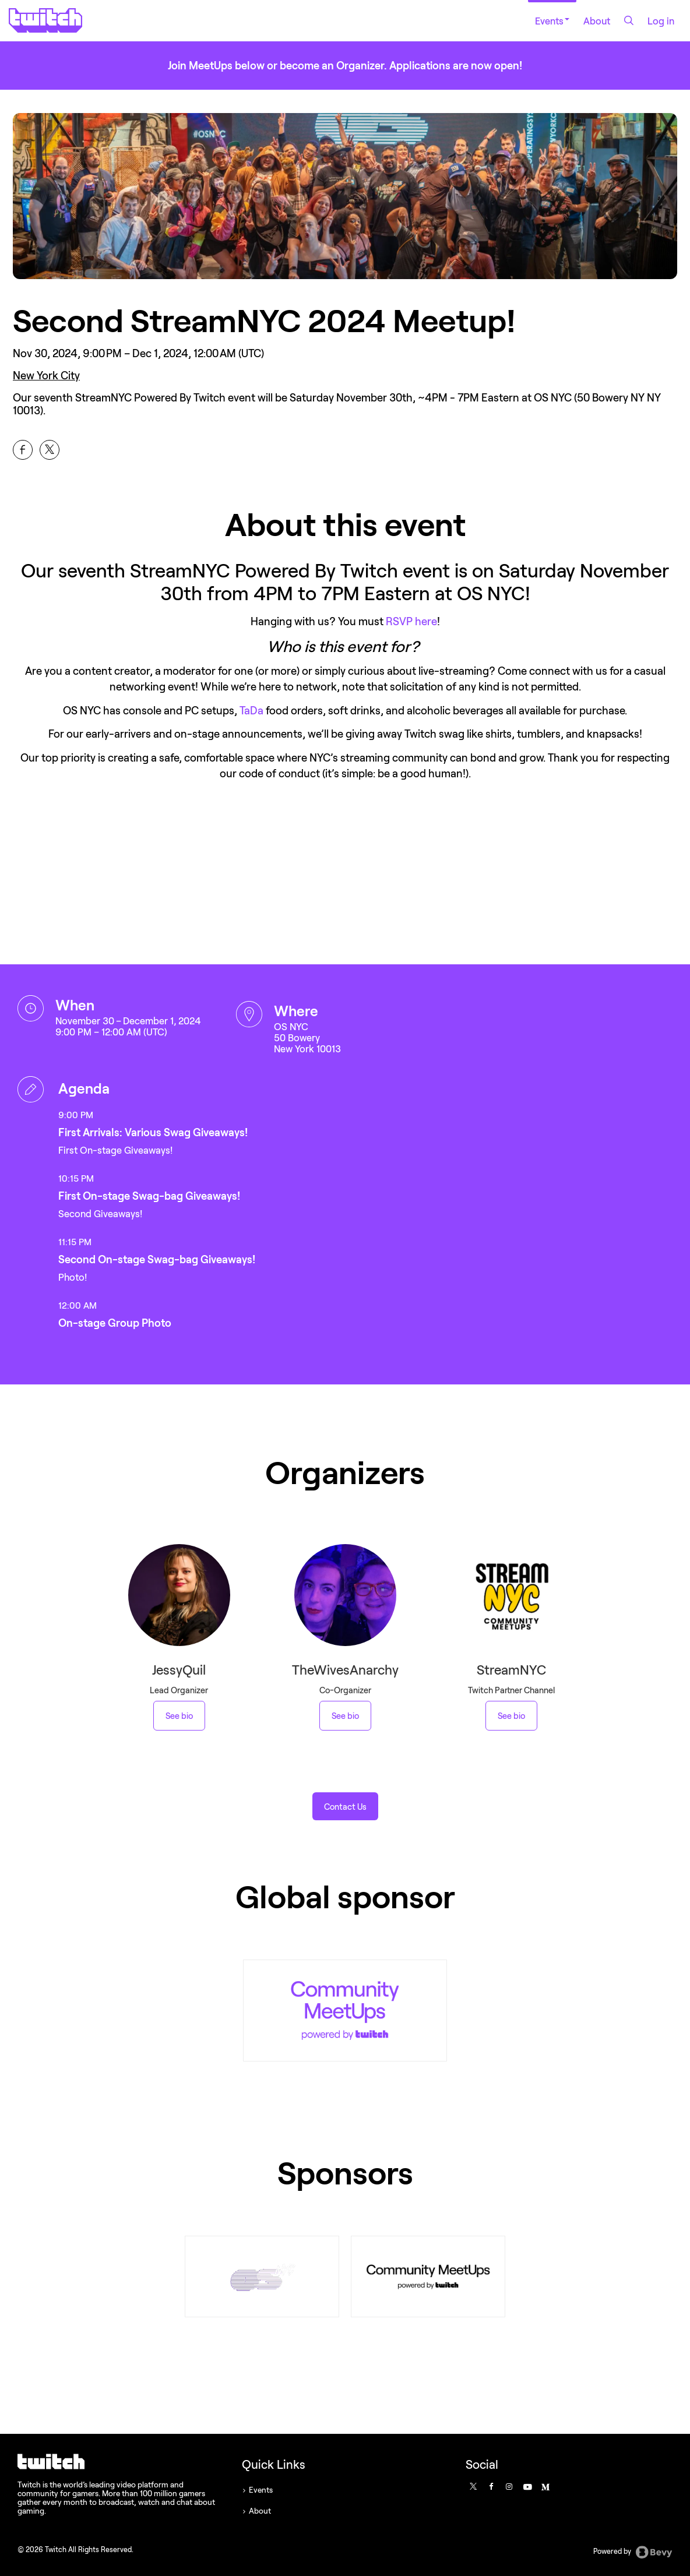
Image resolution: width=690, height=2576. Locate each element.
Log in (660, 20)
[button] (345, 1806)
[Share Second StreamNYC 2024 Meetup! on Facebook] (22, 450)
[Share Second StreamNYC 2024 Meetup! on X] (49, 450)
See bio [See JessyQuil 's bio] (179, 1716)
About (596, 20)
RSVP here (411, 621)
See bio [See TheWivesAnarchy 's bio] (345, 1716)
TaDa (251, 710)
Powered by (633, 2552)
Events (552, 20)
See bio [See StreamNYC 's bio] (511, 1716)
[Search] (628, 20)
